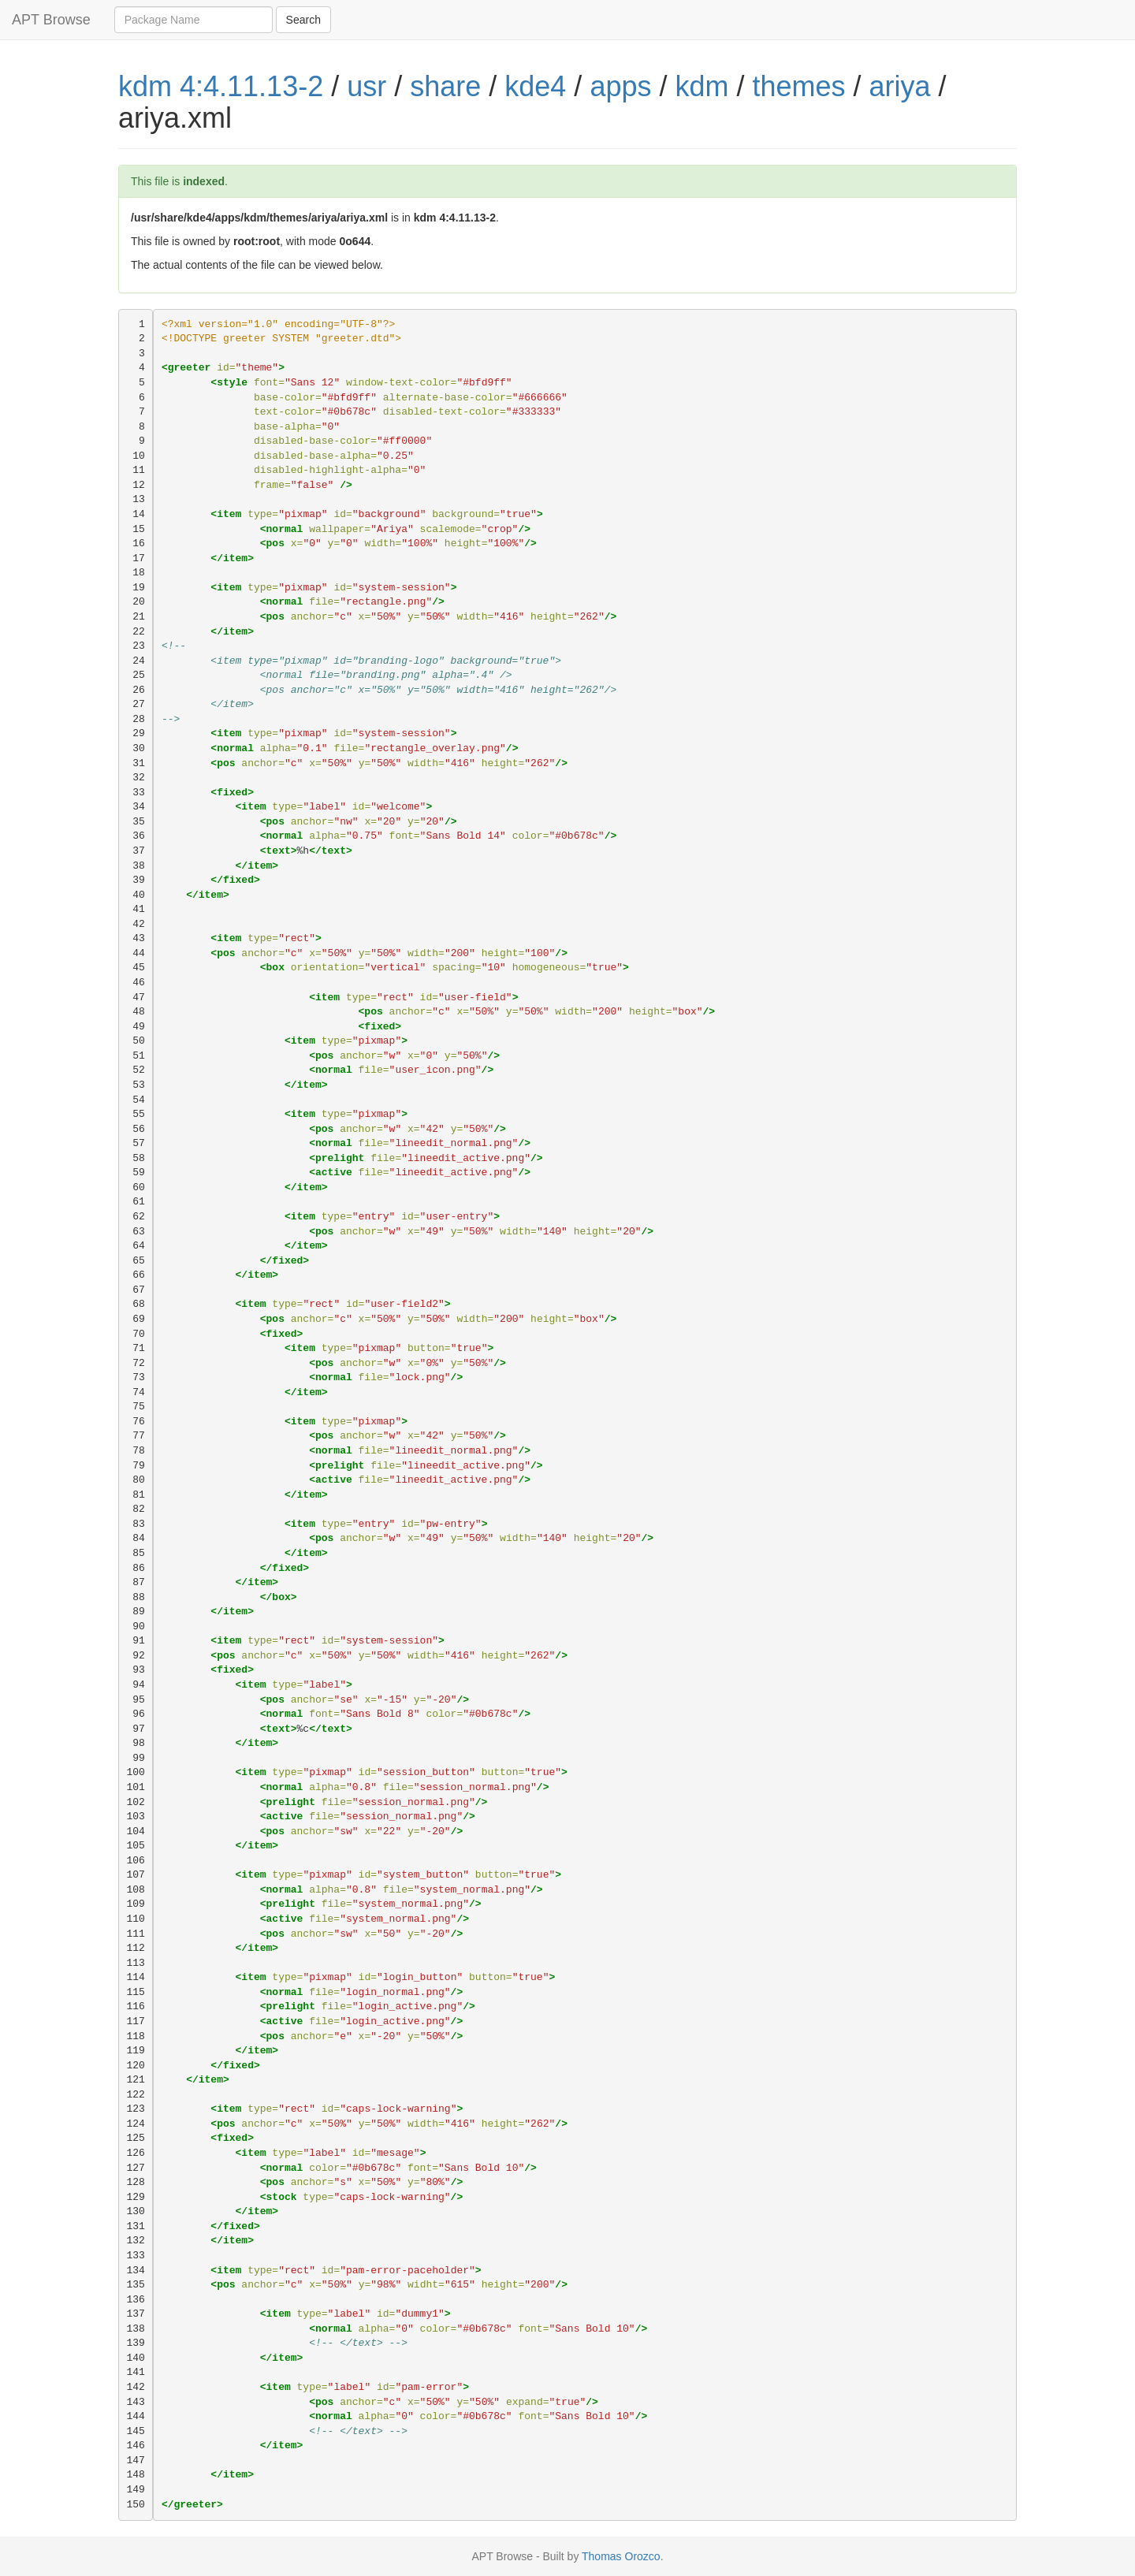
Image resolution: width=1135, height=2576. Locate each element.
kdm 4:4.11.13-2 (220, 86)
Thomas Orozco (621, 2556)
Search (303, 19)
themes (799, 86)
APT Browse (51, 20)
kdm (701, 86)
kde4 (535, 86)
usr (366, 86)
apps (620, 86)
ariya (900, 86)
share (445, 86)
